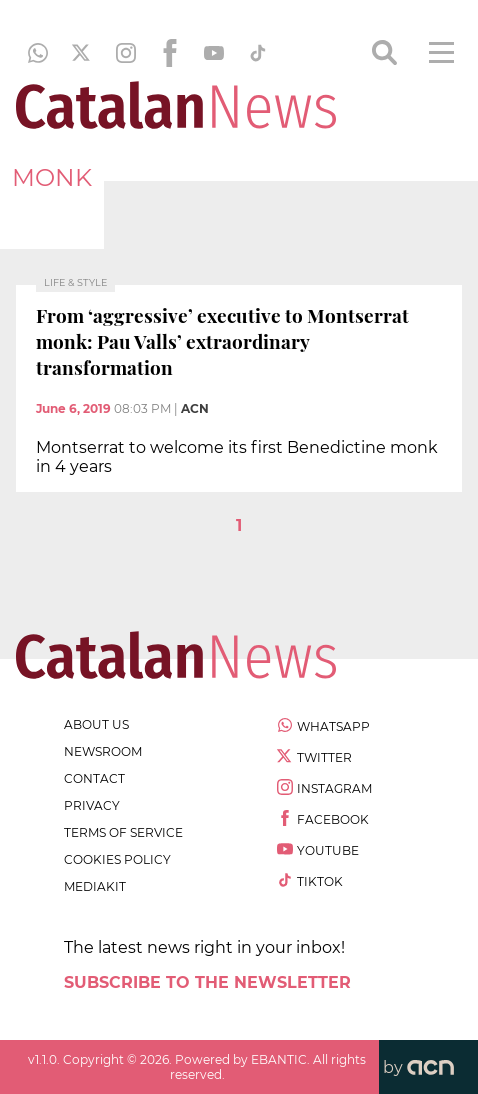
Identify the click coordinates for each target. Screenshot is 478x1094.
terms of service (123, 832)
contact (94, 778)
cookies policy (117, 859)
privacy (92, 805)
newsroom (103, 751)
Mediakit (95, 886)
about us (96, 724)
